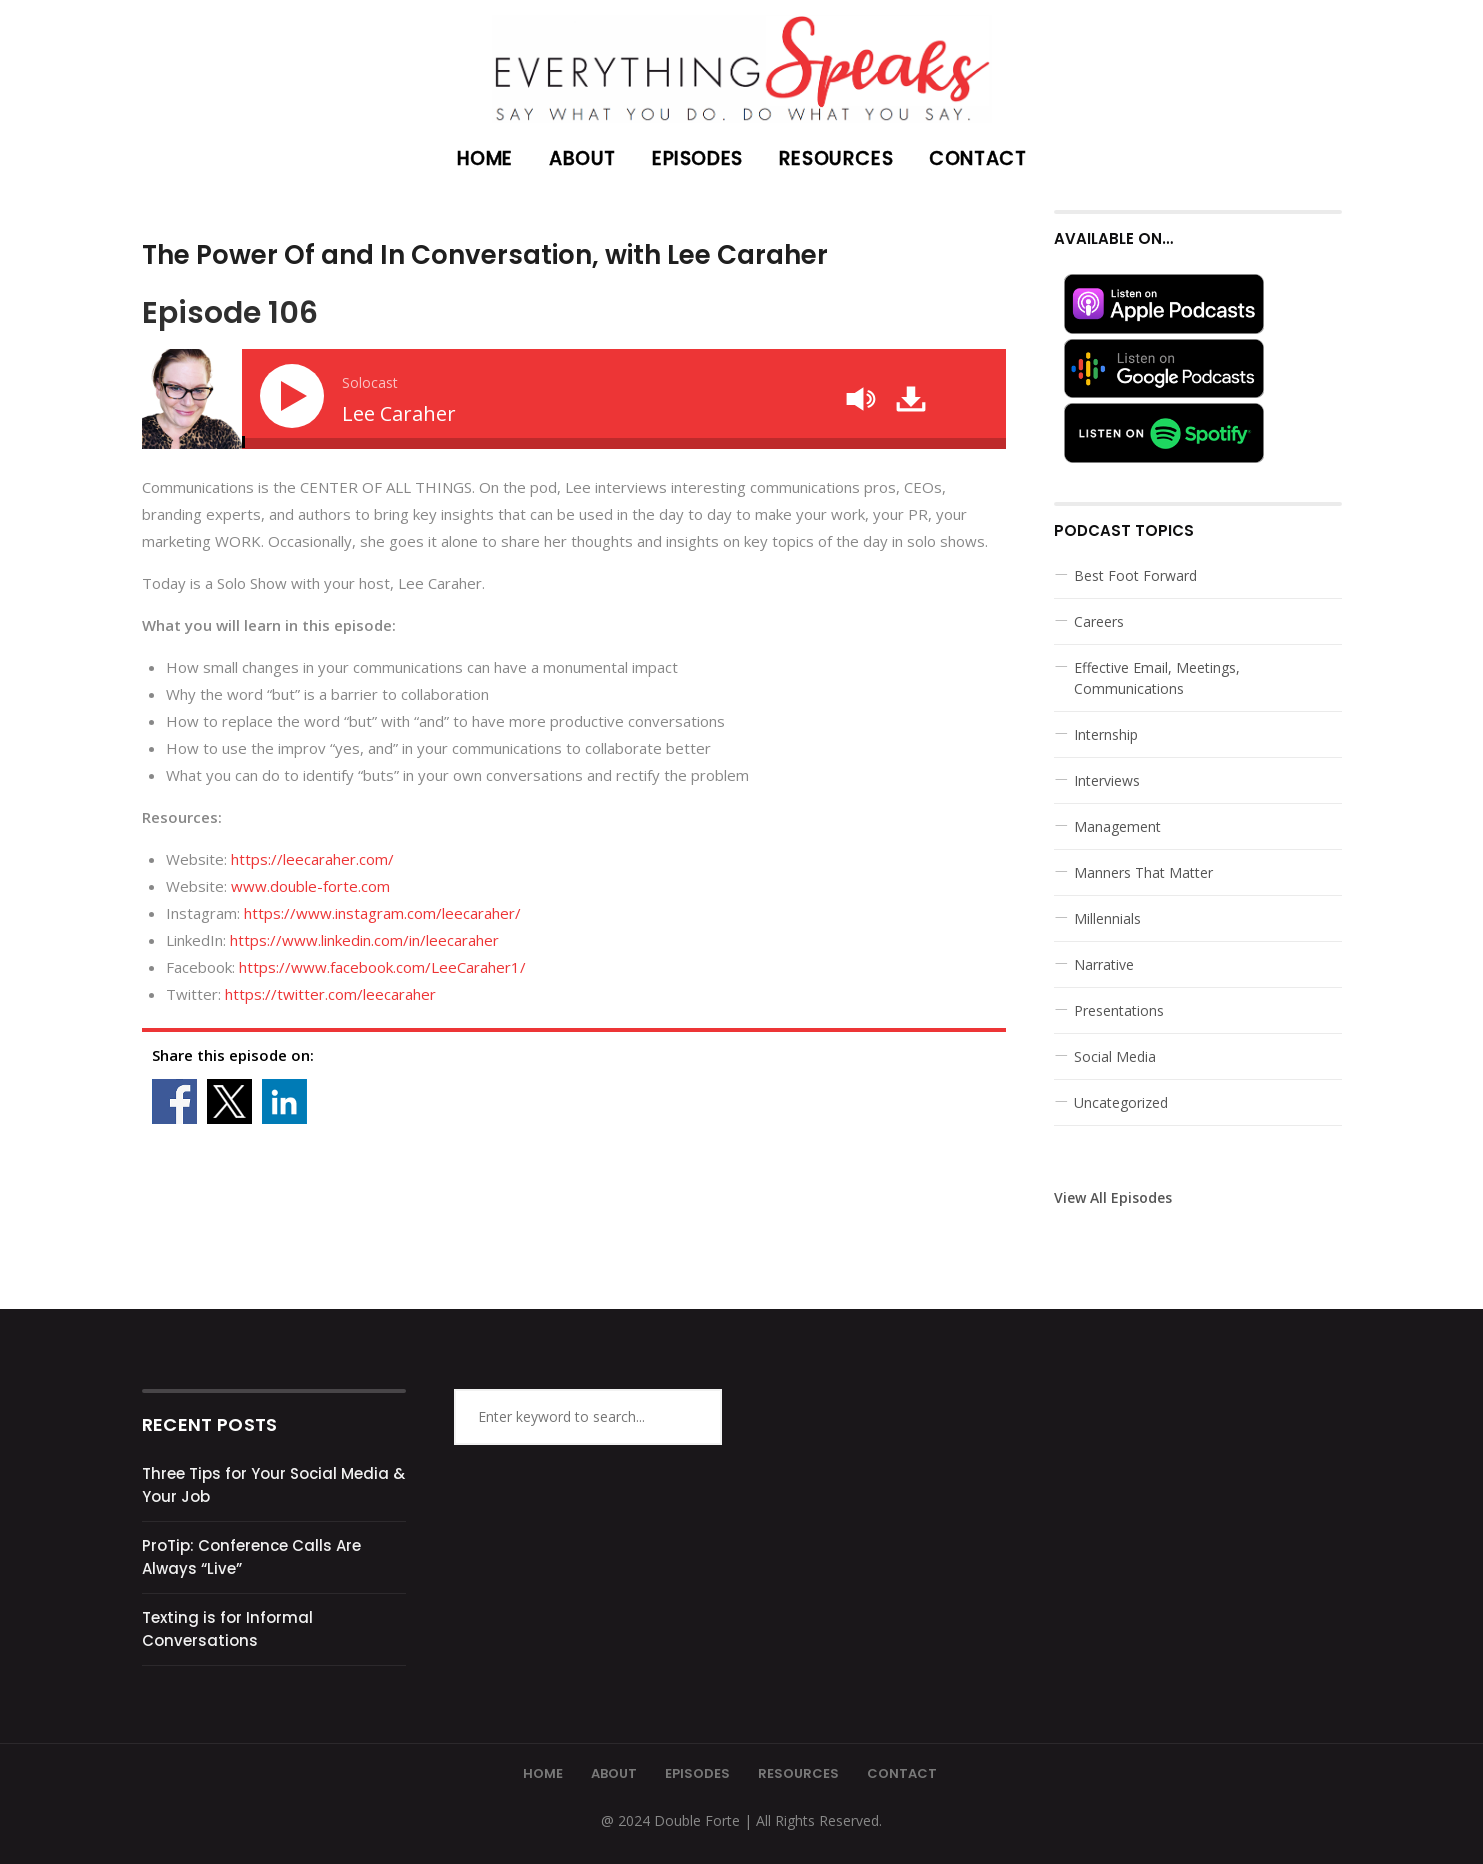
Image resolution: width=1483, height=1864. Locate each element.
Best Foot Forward (1135, 575)
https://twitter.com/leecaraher (330, 994)
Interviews (1107, 780)
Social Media (1115, 1056)
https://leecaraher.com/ (312, 859)
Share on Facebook (174, 1101)
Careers (1099, 621)
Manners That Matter (1143, 872)
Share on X (229, 1101)
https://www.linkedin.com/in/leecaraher (364, 940)
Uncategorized (1121, 1102)
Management (1117, 826)
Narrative (1104, 964)
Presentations (1119, 1010)
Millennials (1107, 918)
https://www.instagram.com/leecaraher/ (382, 913)
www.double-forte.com (308, 886)
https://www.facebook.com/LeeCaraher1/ (382, 967)
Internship (1106, 734)
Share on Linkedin (284, 1101)
